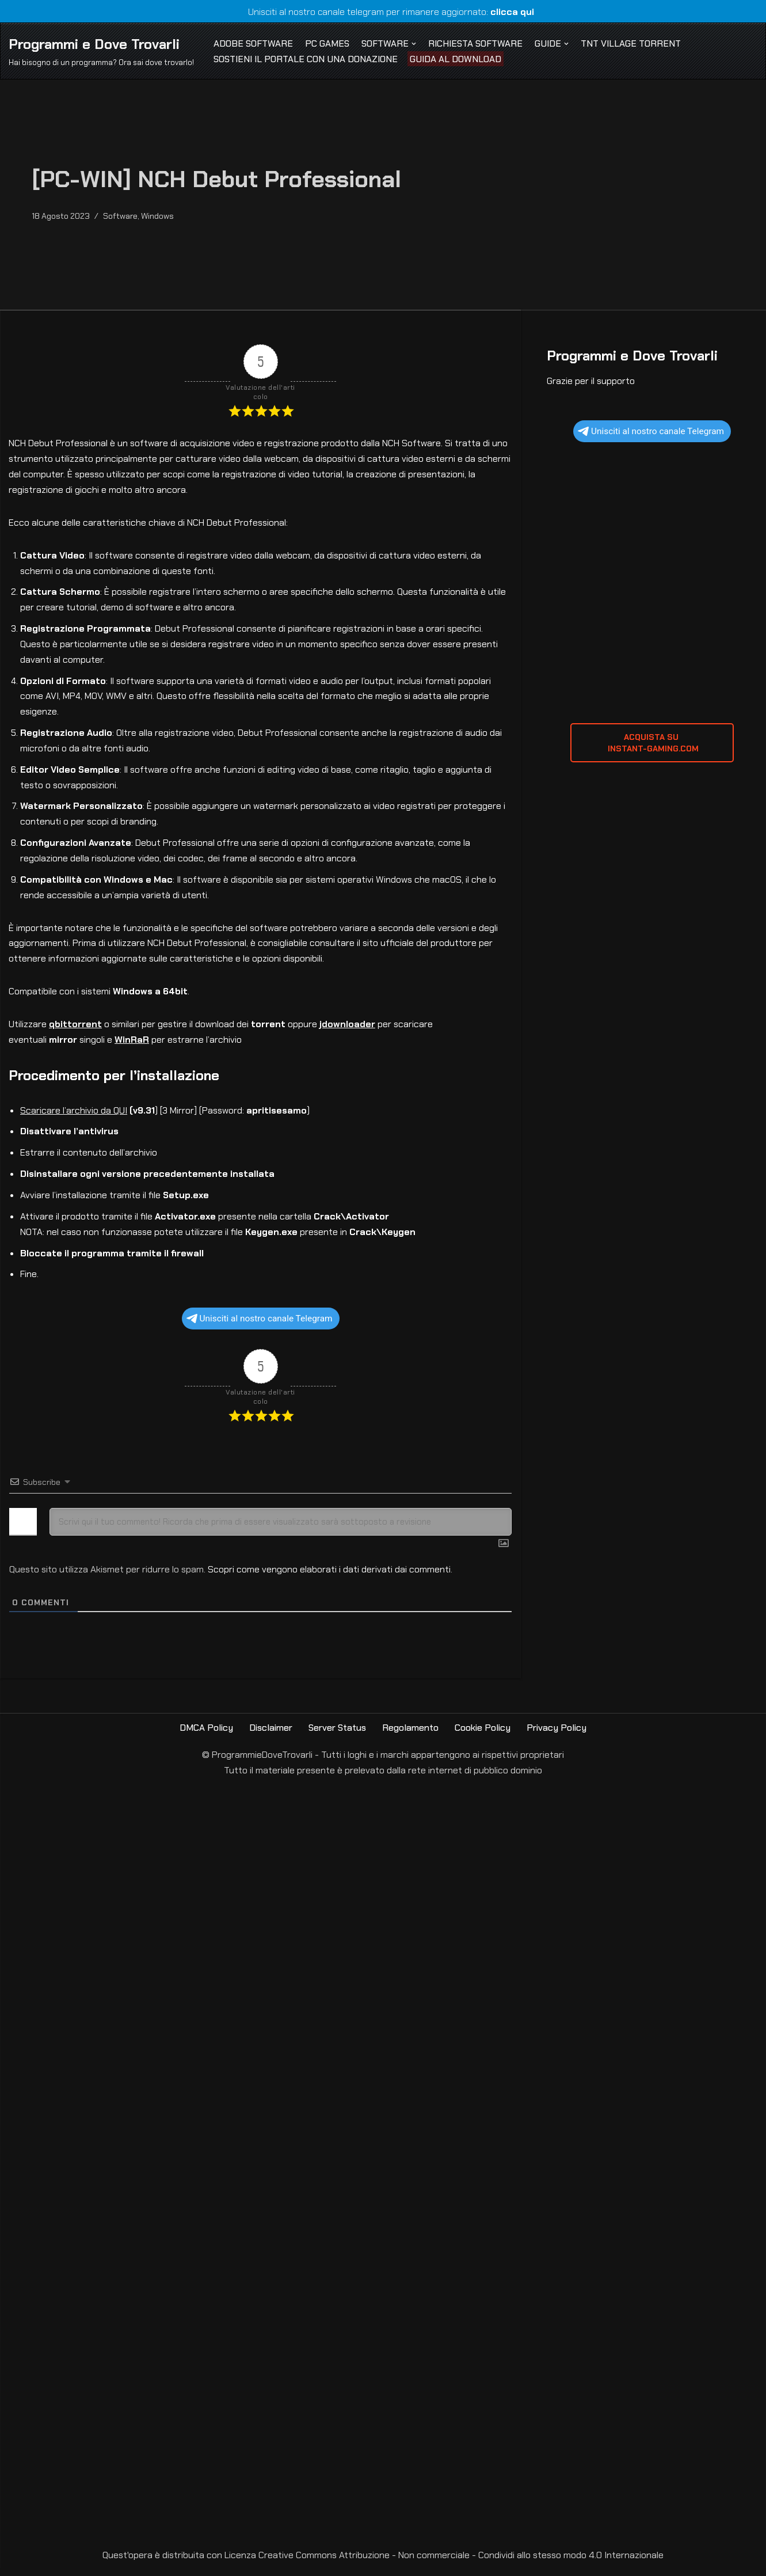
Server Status (337, 1736)
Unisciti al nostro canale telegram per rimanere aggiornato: (383, 12)
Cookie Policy (483, 1736)
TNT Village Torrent (634, 43)
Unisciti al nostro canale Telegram (259, 1326)
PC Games (328, 43)
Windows (159, 216)
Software (121, 216)
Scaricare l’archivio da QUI (73, 1117)
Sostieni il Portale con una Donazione (306, 59)
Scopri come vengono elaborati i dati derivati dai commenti (329, 1577)
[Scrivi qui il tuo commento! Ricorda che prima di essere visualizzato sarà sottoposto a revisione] (280, 1530)
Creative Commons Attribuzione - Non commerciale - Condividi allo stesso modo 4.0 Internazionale (461, 2564)
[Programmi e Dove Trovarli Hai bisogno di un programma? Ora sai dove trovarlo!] (101, 51)
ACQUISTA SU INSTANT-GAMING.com (652, 744)
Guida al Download (456, 59)
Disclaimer (270, 1736)
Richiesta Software (477, 43)
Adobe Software (254, 43)
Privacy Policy (557, 1736)
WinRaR (132, 1046)
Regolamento (411, 1736)
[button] (415, 43)
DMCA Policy (206, 1736)
